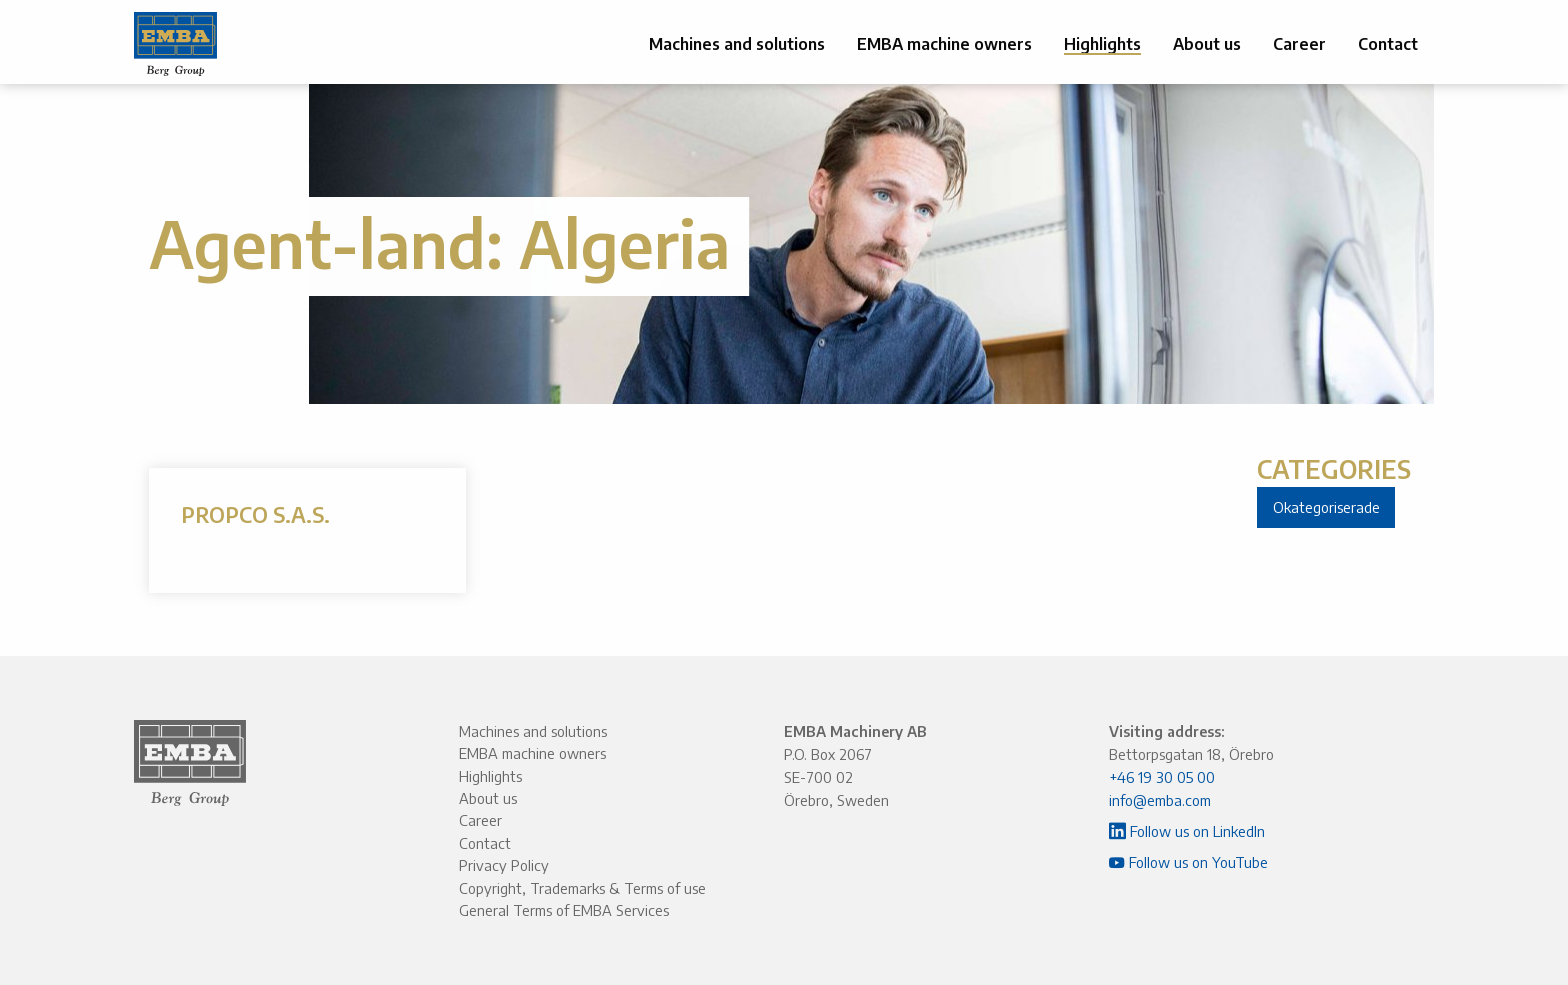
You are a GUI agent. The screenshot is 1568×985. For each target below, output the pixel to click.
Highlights (490, 776)
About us (488, 798)
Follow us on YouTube (1188, 862)
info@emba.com (1160, 800)
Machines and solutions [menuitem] (737, 44)
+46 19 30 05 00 (1162, 777)
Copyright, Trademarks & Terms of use (582, 888)
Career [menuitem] (1299, 44)
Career (480, 820)
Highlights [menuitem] (1102, 44)
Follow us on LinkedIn (1187, 831)
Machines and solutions (533, 731)
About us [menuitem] (1207, 44)
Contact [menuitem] (1388, 44)
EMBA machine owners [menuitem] (944, 44)
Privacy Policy (504, 865)
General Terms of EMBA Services (564, 910)
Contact (485, 843)
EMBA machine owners (532, 753)
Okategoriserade (1326, 507)
